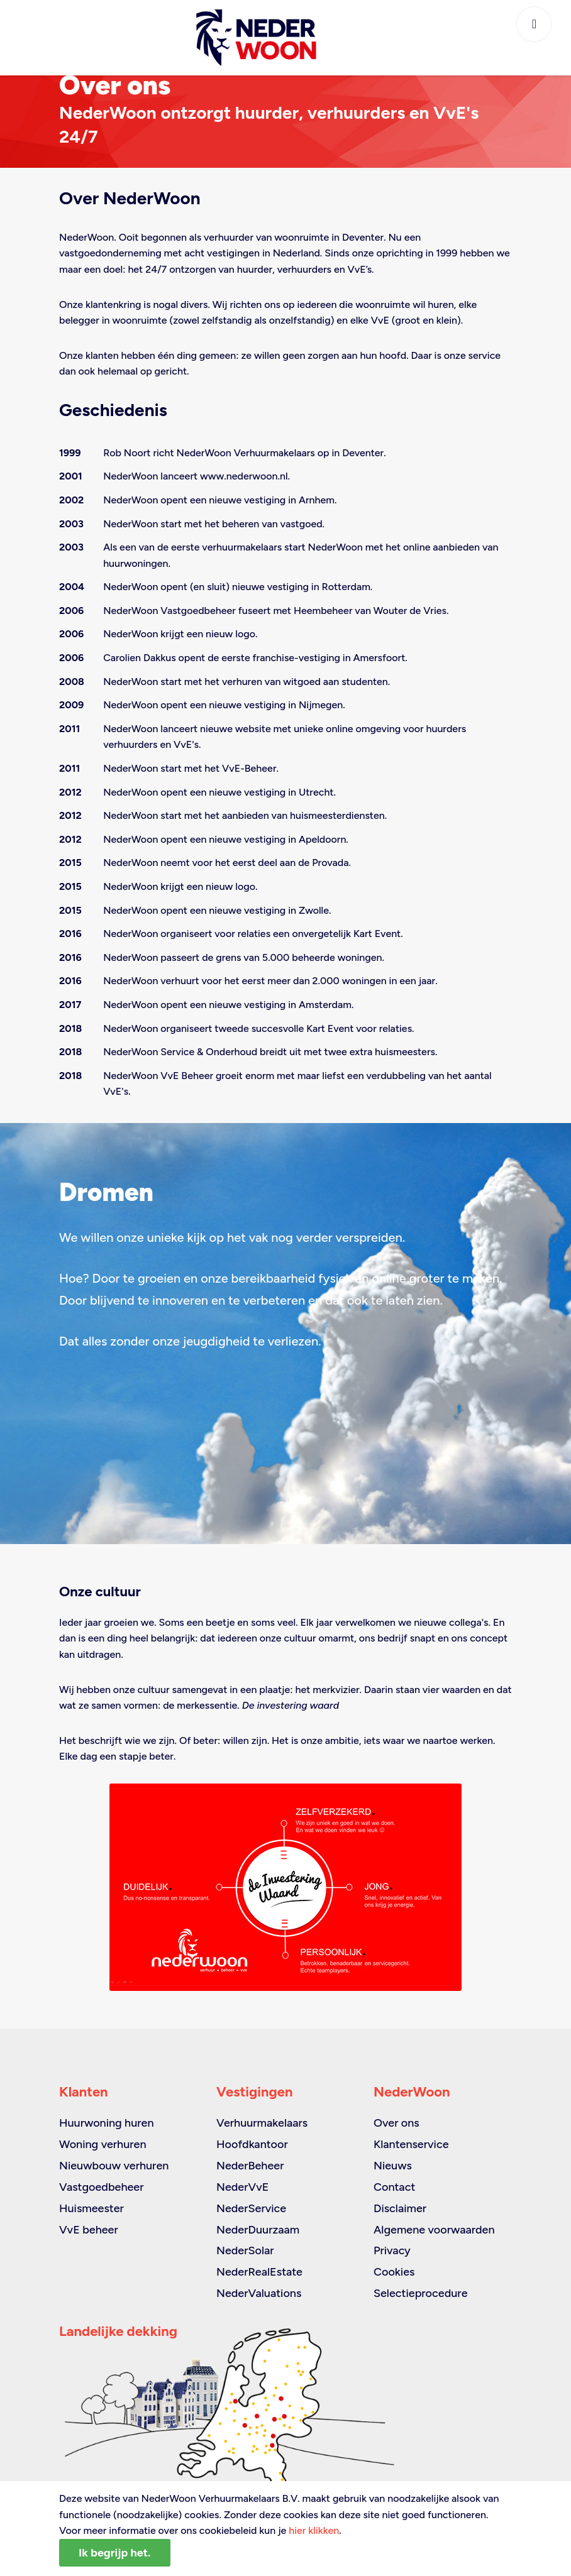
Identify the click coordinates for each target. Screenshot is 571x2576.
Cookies (394, 2272)
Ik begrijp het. (115, 2553)
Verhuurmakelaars (262, 2123)
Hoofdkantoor (252, 2144)
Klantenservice (411, 2144)
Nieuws (393, 2166)
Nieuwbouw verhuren (114, 2166)
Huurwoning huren (106, 2123)
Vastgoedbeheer (101, 2187)
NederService (251, 2208)
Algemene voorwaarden (434, 2230)
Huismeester (91, 2208)
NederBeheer (250, 2166)
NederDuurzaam (257, 2230)
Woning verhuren (103, 2144)
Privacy (392, 2250)
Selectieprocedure (421, 2293)
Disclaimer (400, 2208)
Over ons (396, 2123)
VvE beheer (88, 2230)
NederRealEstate (259, 2272)
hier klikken (314, 2530)
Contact (394, 2187)
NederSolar (245, 2250)
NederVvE (242, 2187)
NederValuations (258, 2293)
